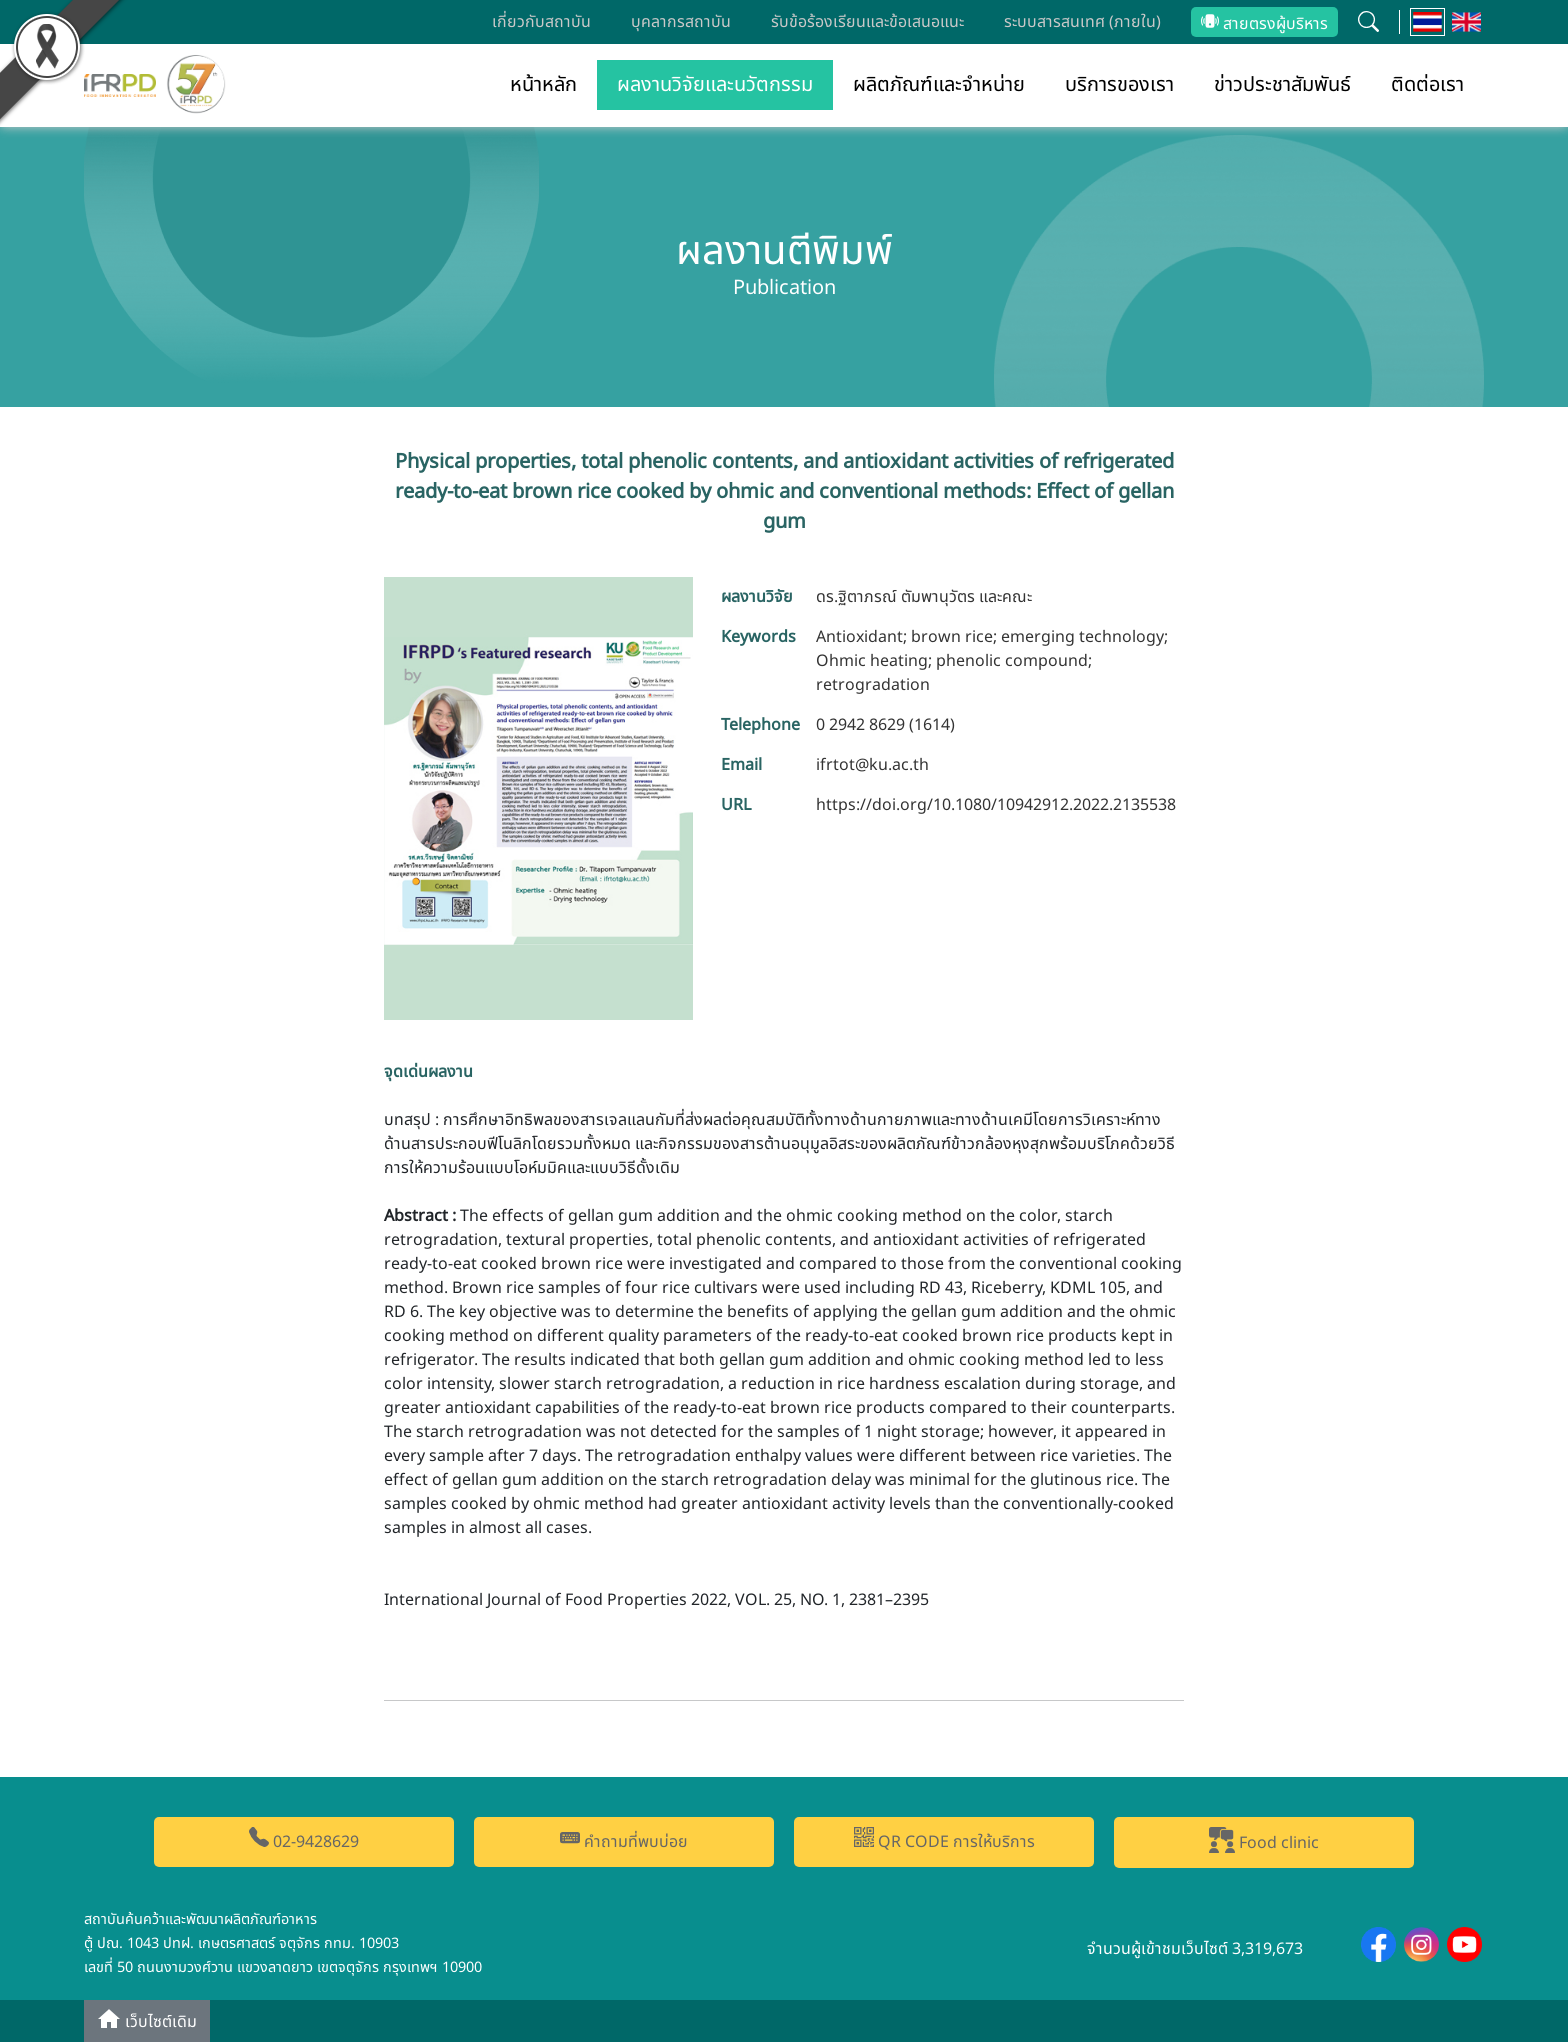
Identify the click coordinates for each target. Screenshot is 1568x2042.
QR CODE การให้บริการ (944, 1840)
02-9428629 (304, 1840)
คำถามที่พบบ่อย (624, 1840)
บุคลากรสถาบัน (681, 22)
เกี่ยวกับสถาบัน (541, 22)
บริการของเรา (1119, 85)
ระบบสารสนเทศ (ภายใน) (1082, 22)
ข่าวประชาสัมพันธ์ (1282, 85)
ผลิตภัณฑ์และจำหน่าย (939, 85)
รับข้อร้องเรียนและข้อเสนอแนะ (867, 22)
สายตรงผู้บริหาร (1264, 24)
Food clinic (1264, 1841)
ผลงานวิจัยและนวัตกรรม (715, 85)
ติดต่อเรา (1427, 85)
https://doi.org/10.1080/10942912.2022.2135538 (996, 805)
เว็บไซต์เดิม (147, 2020)
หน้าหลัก (543, 85)
